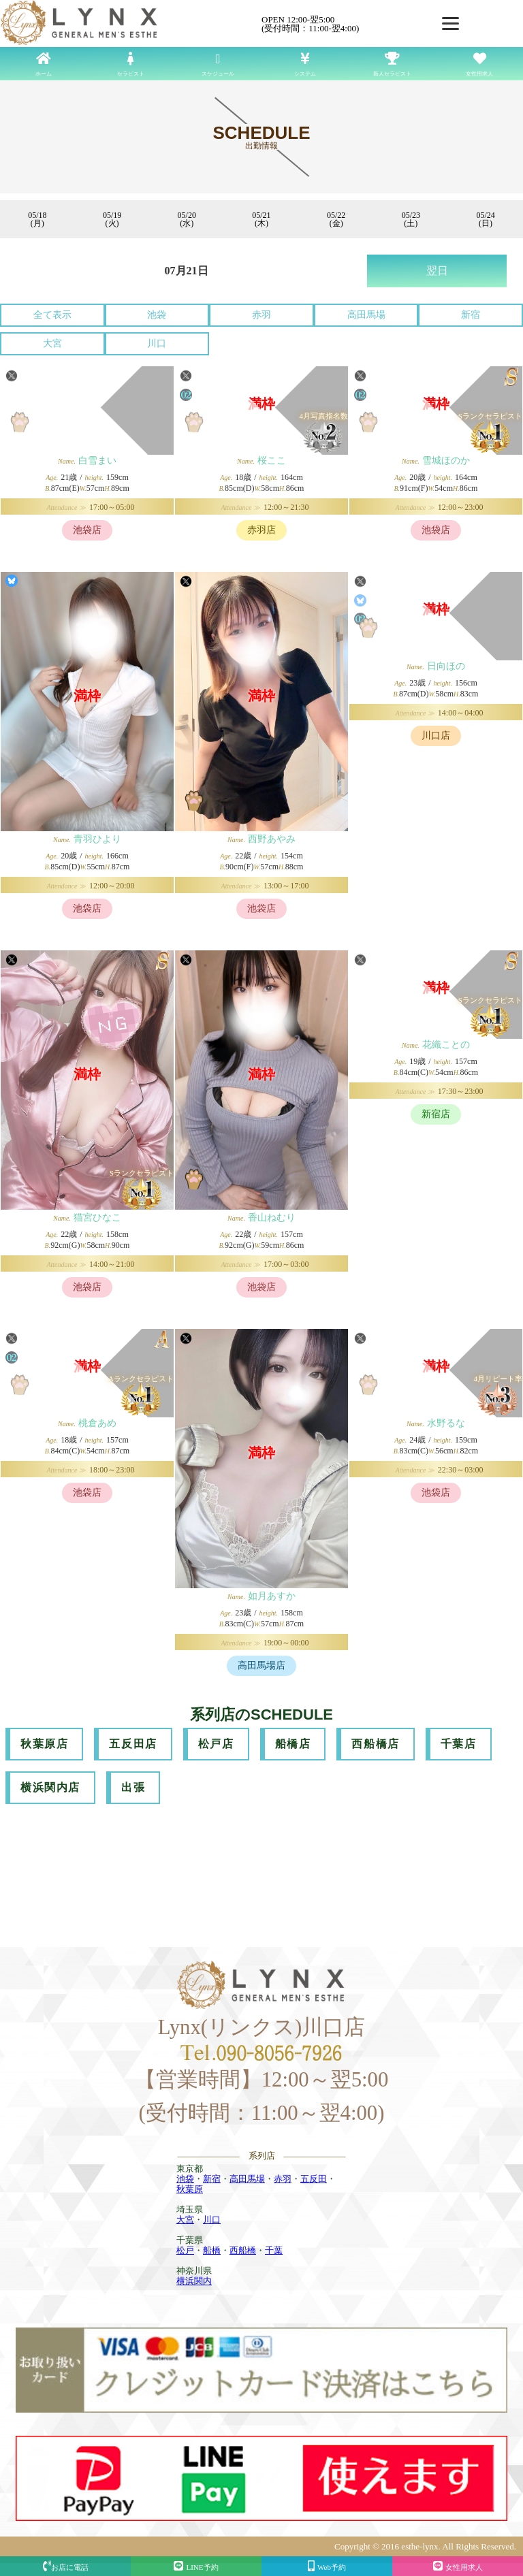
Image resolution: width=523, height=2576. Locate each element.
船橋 (212, 2250)
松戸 (185, 2250)
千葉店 (459, 1744)
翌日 (437, 270)
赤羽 (261, 315)
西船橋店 (375, 1744)
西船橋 (242, 2250)
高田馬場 (366, 315)
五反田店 (133, 1744)
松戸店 (216, 1744)
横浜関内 (194, 2281)
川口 (156, 343)
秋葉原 (189, 2189)
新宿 (470, 315)
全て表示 (52, 315)
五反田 (313, 2179)
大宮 (52, 343)
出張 (133, 1787)
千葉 (274, 2250)
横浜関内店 (50, 1787)
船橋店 (293, 1744)
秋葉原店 (44, 1744)
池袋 (156, 315)
